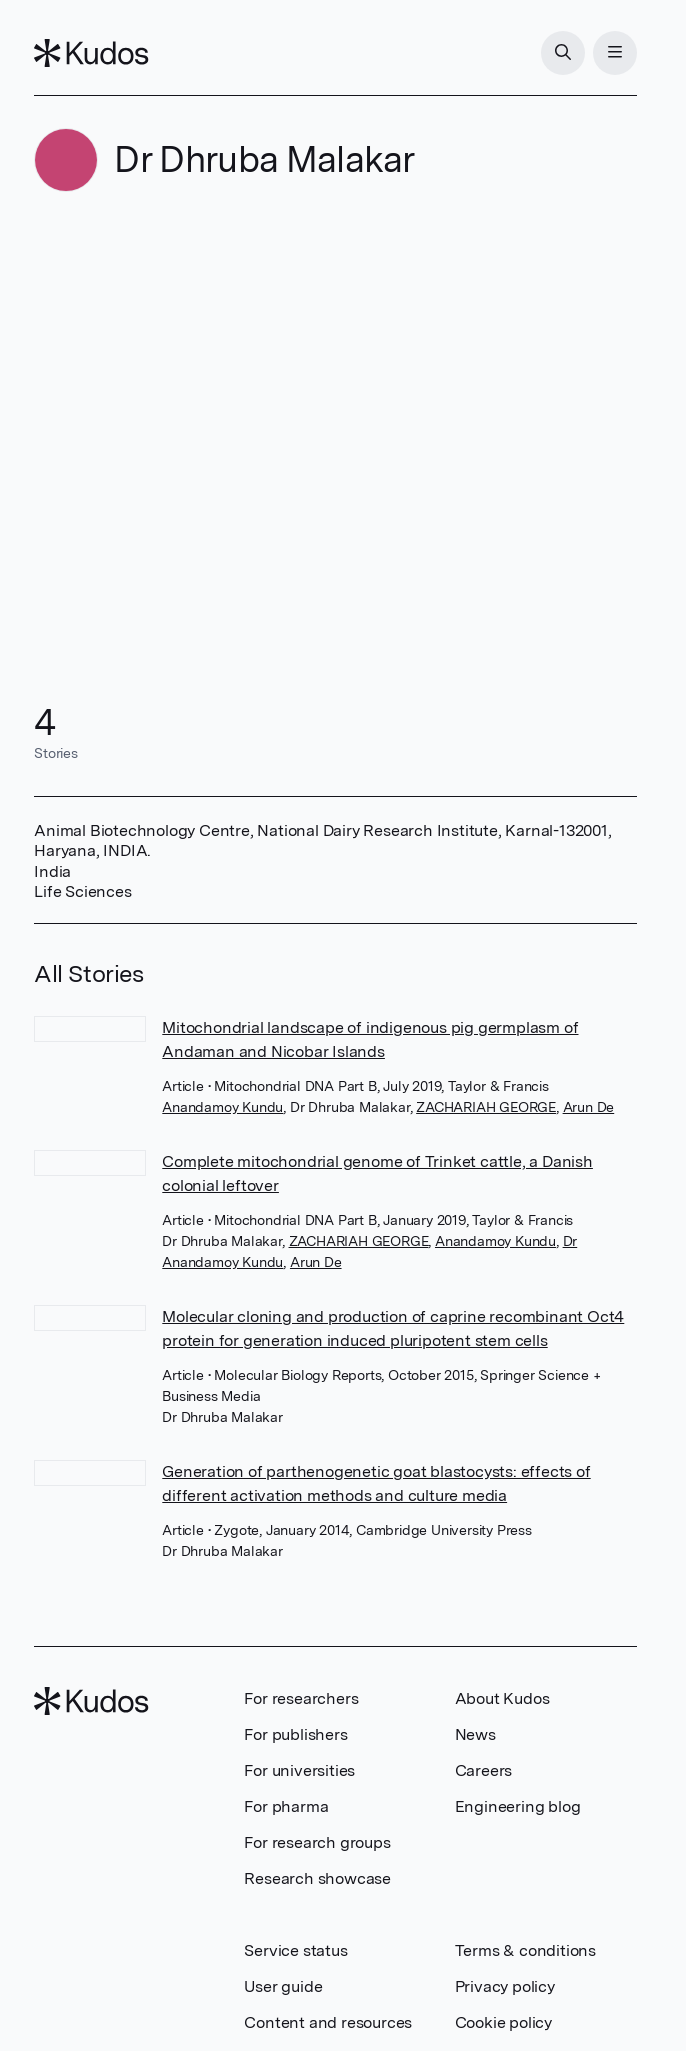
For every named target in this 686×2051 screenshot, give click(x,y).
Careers (484, 1770)
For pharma (286, 1806)
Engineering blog (518, 1806)
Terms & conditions (525, 1950)
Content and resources (328, 2022)
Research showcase (317, 1878)
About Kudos (502, 1698)
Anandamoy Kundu (222, 1107)
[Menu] (615, 53)
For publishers (295, 1734)
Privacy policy (505, 1986)
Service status (295, 1950)
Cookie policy (503, 2022)
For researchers (301, 1698)
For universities (299, 1770)
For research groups (317, 1842)
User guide (283, 1986)
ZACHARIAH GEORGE (486, 1107)
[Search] (563, 53)
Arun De (589, 1107)
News (475, 1734)
